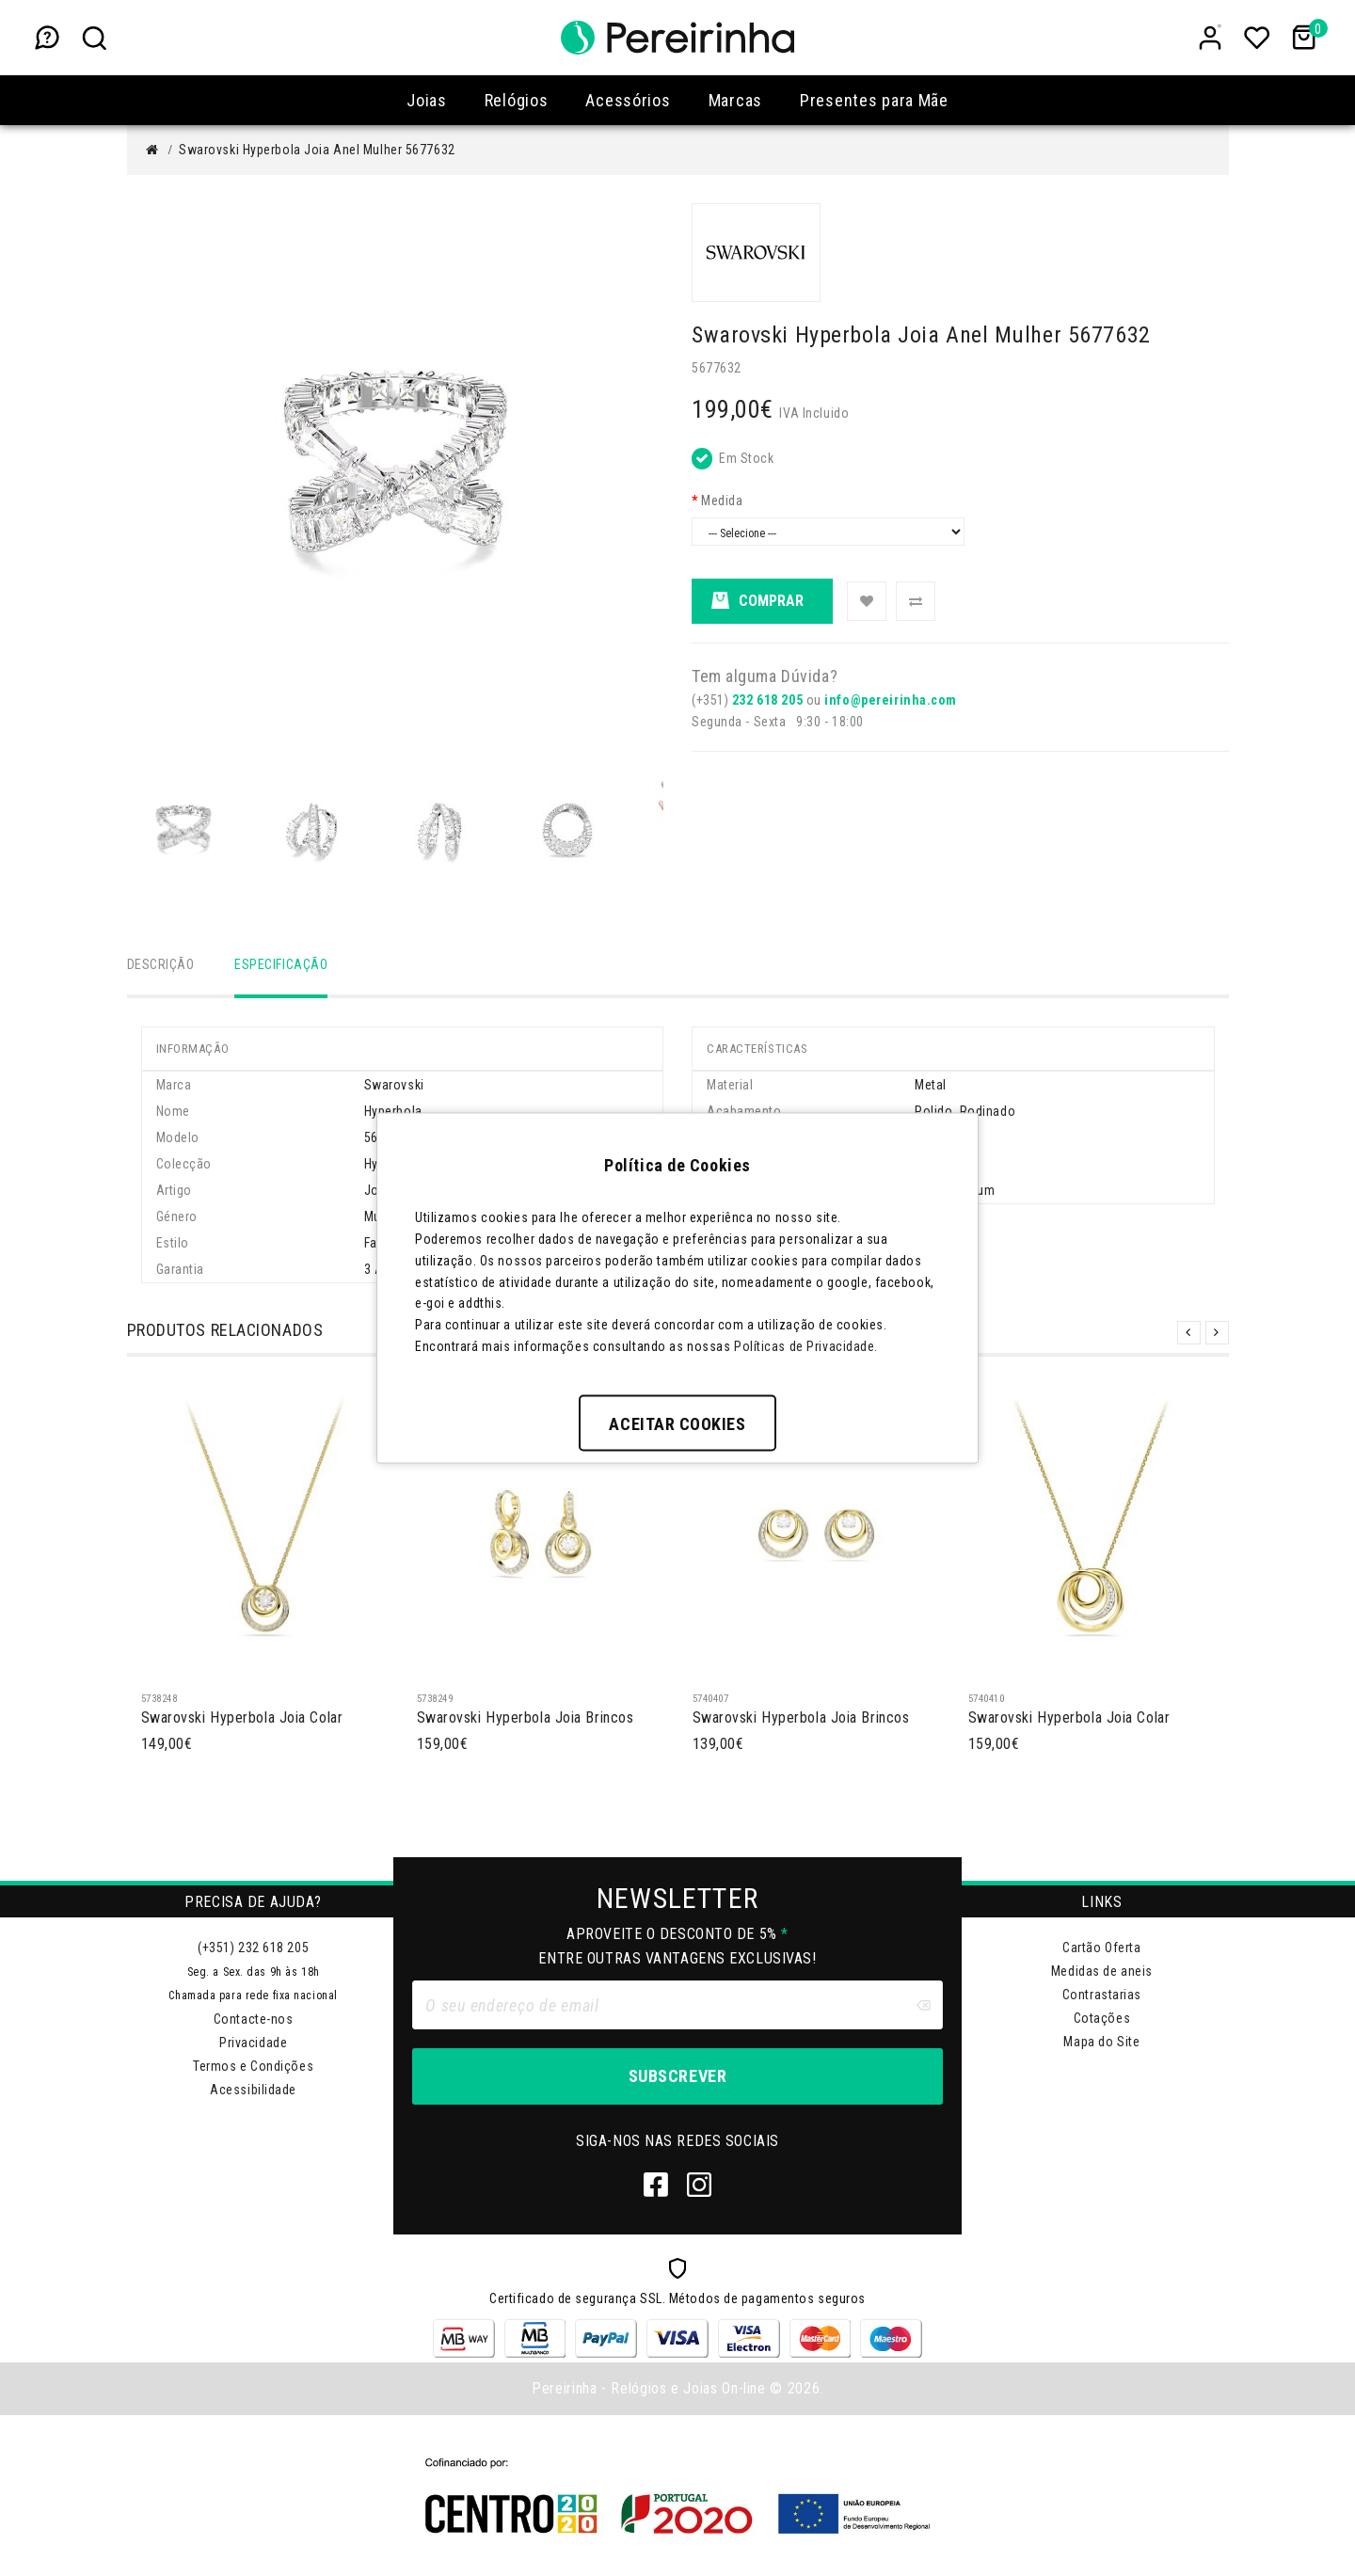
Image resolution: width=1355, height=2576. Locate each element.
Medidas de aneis (1102, 1971)
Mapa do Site (1101, 2041)
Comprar (757, 602)
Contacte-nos (254, 2019)
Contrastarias (1101, 1994)
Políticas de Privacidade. (806, 1345)
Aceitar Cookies (677, 1423)
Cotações (1102, 2018)
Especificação (280, 964)
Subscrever (677, 2076)
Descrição (161, 964)
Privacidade (253, 2042)
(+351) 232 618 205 (253, 1947)
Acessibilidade (253, 2089)
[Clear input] (923, 2004)
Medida (721, 500)
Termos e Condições (253, 2066)
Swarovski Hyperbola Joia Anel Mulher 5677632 (317, 149)
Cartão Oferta (1101, 1947)
